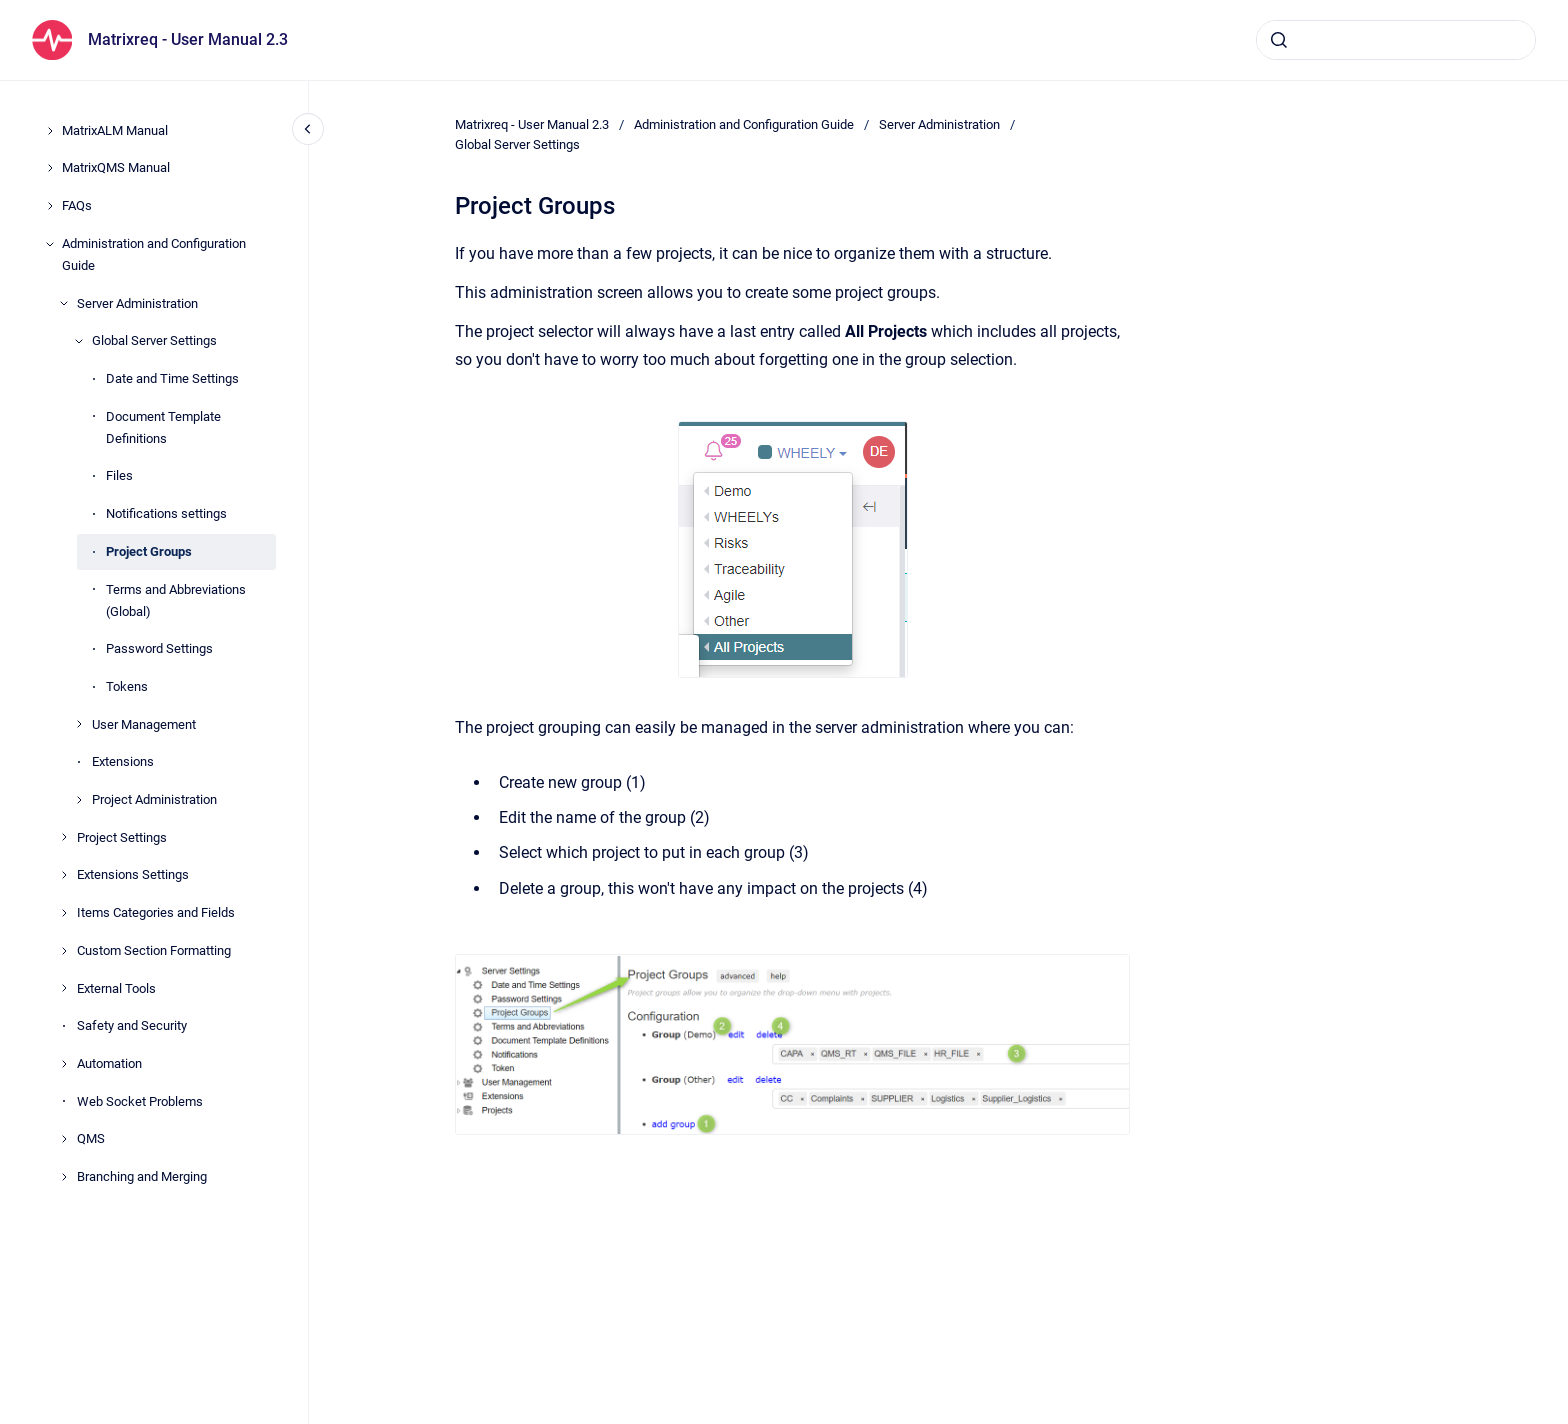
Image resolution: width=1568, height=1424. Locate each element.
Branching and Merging (142, 1176)
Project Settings (122, 837)
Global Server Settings (154, 340)
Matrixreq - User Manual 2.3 (188, 39)
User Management (144, 724)
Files (119, 475)
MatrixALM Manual (115, 130)
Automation (109, 1063)
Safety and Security (132, 1025)
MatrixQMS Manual (116, 167)
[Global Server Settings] (79, 341)
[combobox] (1396, 40)
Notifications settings (166, 513)
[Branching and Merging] (64, 1177)
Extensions (123, 761)
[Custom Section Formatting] (64, 951)
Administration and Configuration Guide (154, 254)
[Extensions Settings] (64, 875)
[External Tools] (64, 988)
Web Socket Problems (140, 1101)
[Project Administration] (79, 800)
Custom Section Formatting (154, 950)
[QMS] (64, 1139)
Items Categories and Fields (156, 912)
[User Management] (79, 724)
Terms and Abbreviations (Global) (176, 600)
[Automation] (64, 1064)
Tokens (127, 686)
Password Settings (159, 648)
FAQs (77, 205)
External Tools (116, 988)
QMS (91, 1138)
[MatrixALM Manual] (50, 131)
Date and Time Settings (172, 378)
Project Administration (154, 799)
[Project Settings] (64, 837)
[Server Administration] (64, 303)
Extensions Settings (133, 874)
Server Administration (137, 303)
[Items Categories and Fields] (64, 913)
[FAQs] (50, 206)
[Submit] (1279, 40)
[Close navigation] (308, 129)
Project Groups (149, 551)
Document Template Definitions (163, 427)
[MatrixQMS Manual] (50, 168)
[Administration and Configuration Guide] (50, 244)
